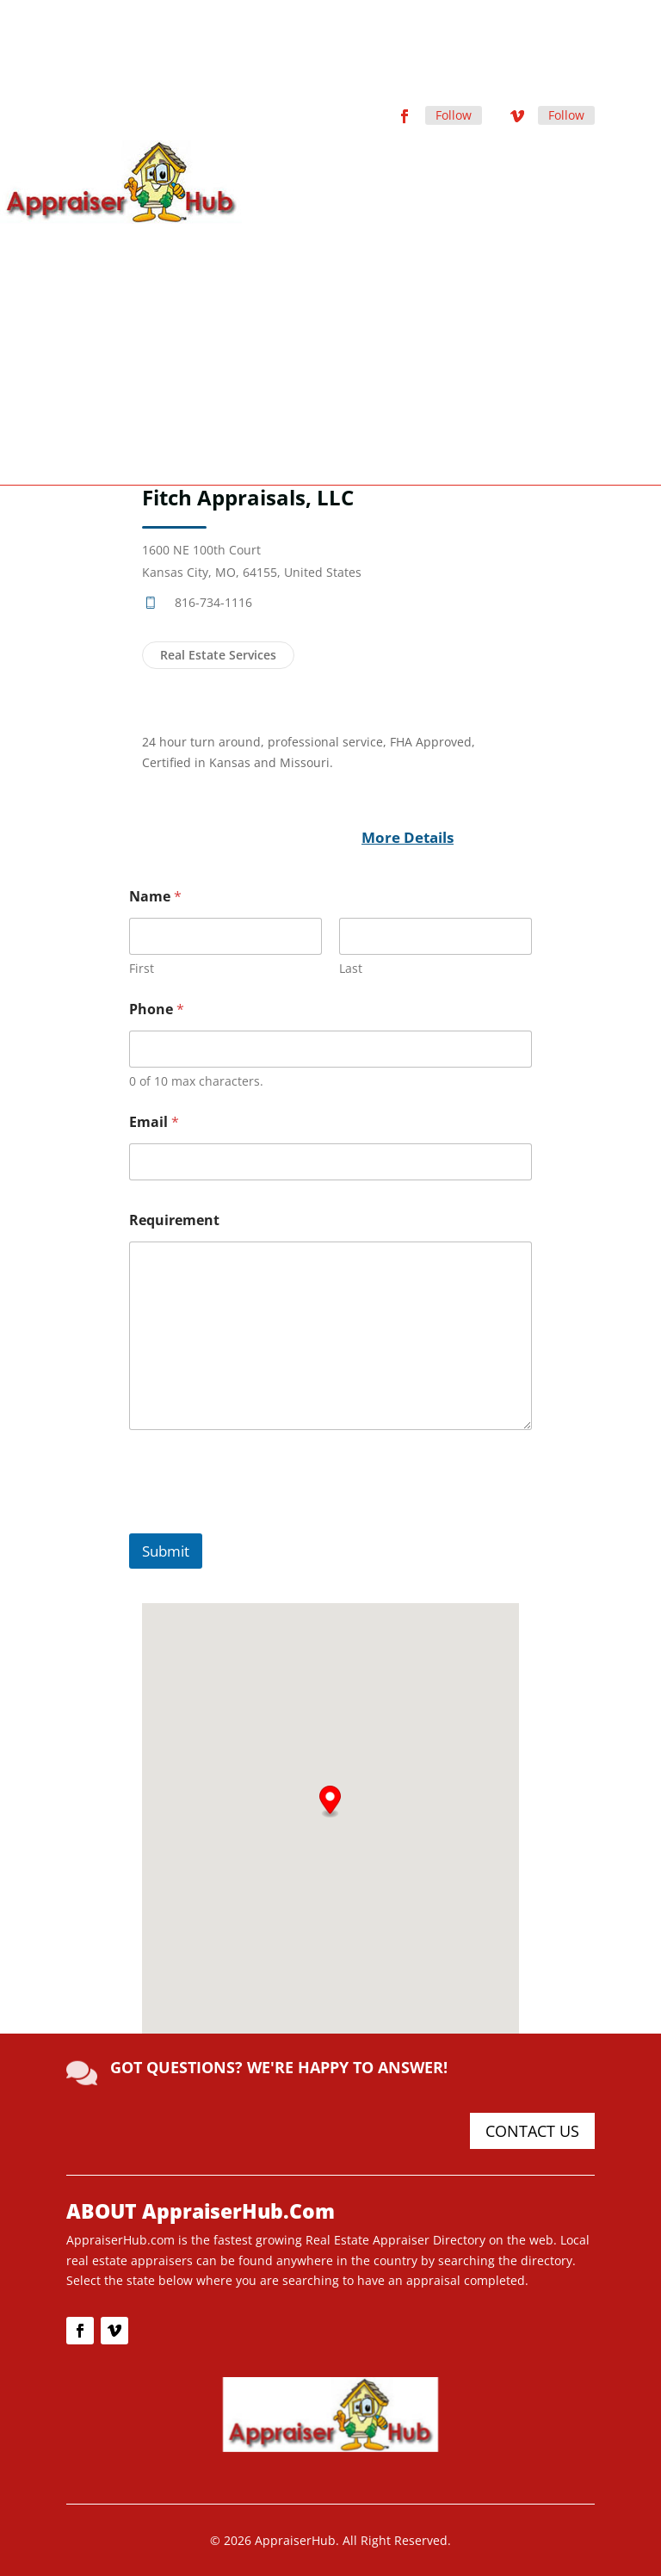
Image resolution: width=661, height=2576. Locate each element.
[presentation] (260, 1522)
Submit (165, 1551)
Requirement (174, 1220)
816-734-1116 (213, 602)
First (141, 968)
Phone (156, 1009)
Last (350, 968)
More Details (407, 837)
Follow (454, 115)
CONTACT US (532, 2131)
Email (154, 1122)
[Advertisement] (330, 353)
